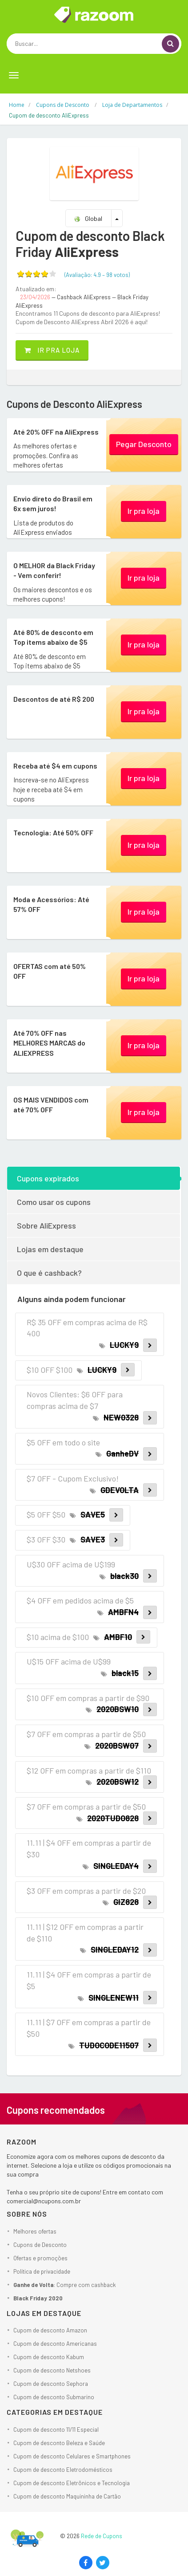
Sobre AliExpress (46, 1225)
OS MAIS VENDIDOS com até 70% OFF (50, 1104)
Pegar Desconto (144, 444)
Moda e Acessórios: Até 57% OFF (51, 904)
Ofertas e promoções (40, 2258)
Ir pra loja (52, 350)
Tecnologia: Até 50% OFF (53, 832)
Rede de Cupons (101, 2535)
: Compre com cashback (64, 2284)
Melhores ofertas (34, 2231)
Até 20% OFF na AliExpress (56, 431)
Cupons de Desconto (40, 2244)
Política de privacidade (41, 2271)
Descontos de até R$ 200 (53, 699)
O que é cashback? (49, 1273)
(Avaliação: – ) (97, 274)
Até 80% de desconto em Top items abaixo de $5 (53, 637)
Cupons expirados (48, 1178)
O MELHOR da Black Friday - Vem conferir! (54, 570)
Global (88, 218)
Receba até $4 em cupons (55, 765)
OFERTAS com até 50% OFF (49, 971)
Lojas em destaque (50, 1249)
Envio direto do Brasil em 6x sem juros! (52, 503)
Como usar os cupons (54, 1202)
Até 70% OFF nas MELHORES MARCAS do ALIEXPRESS (49, 1043)
